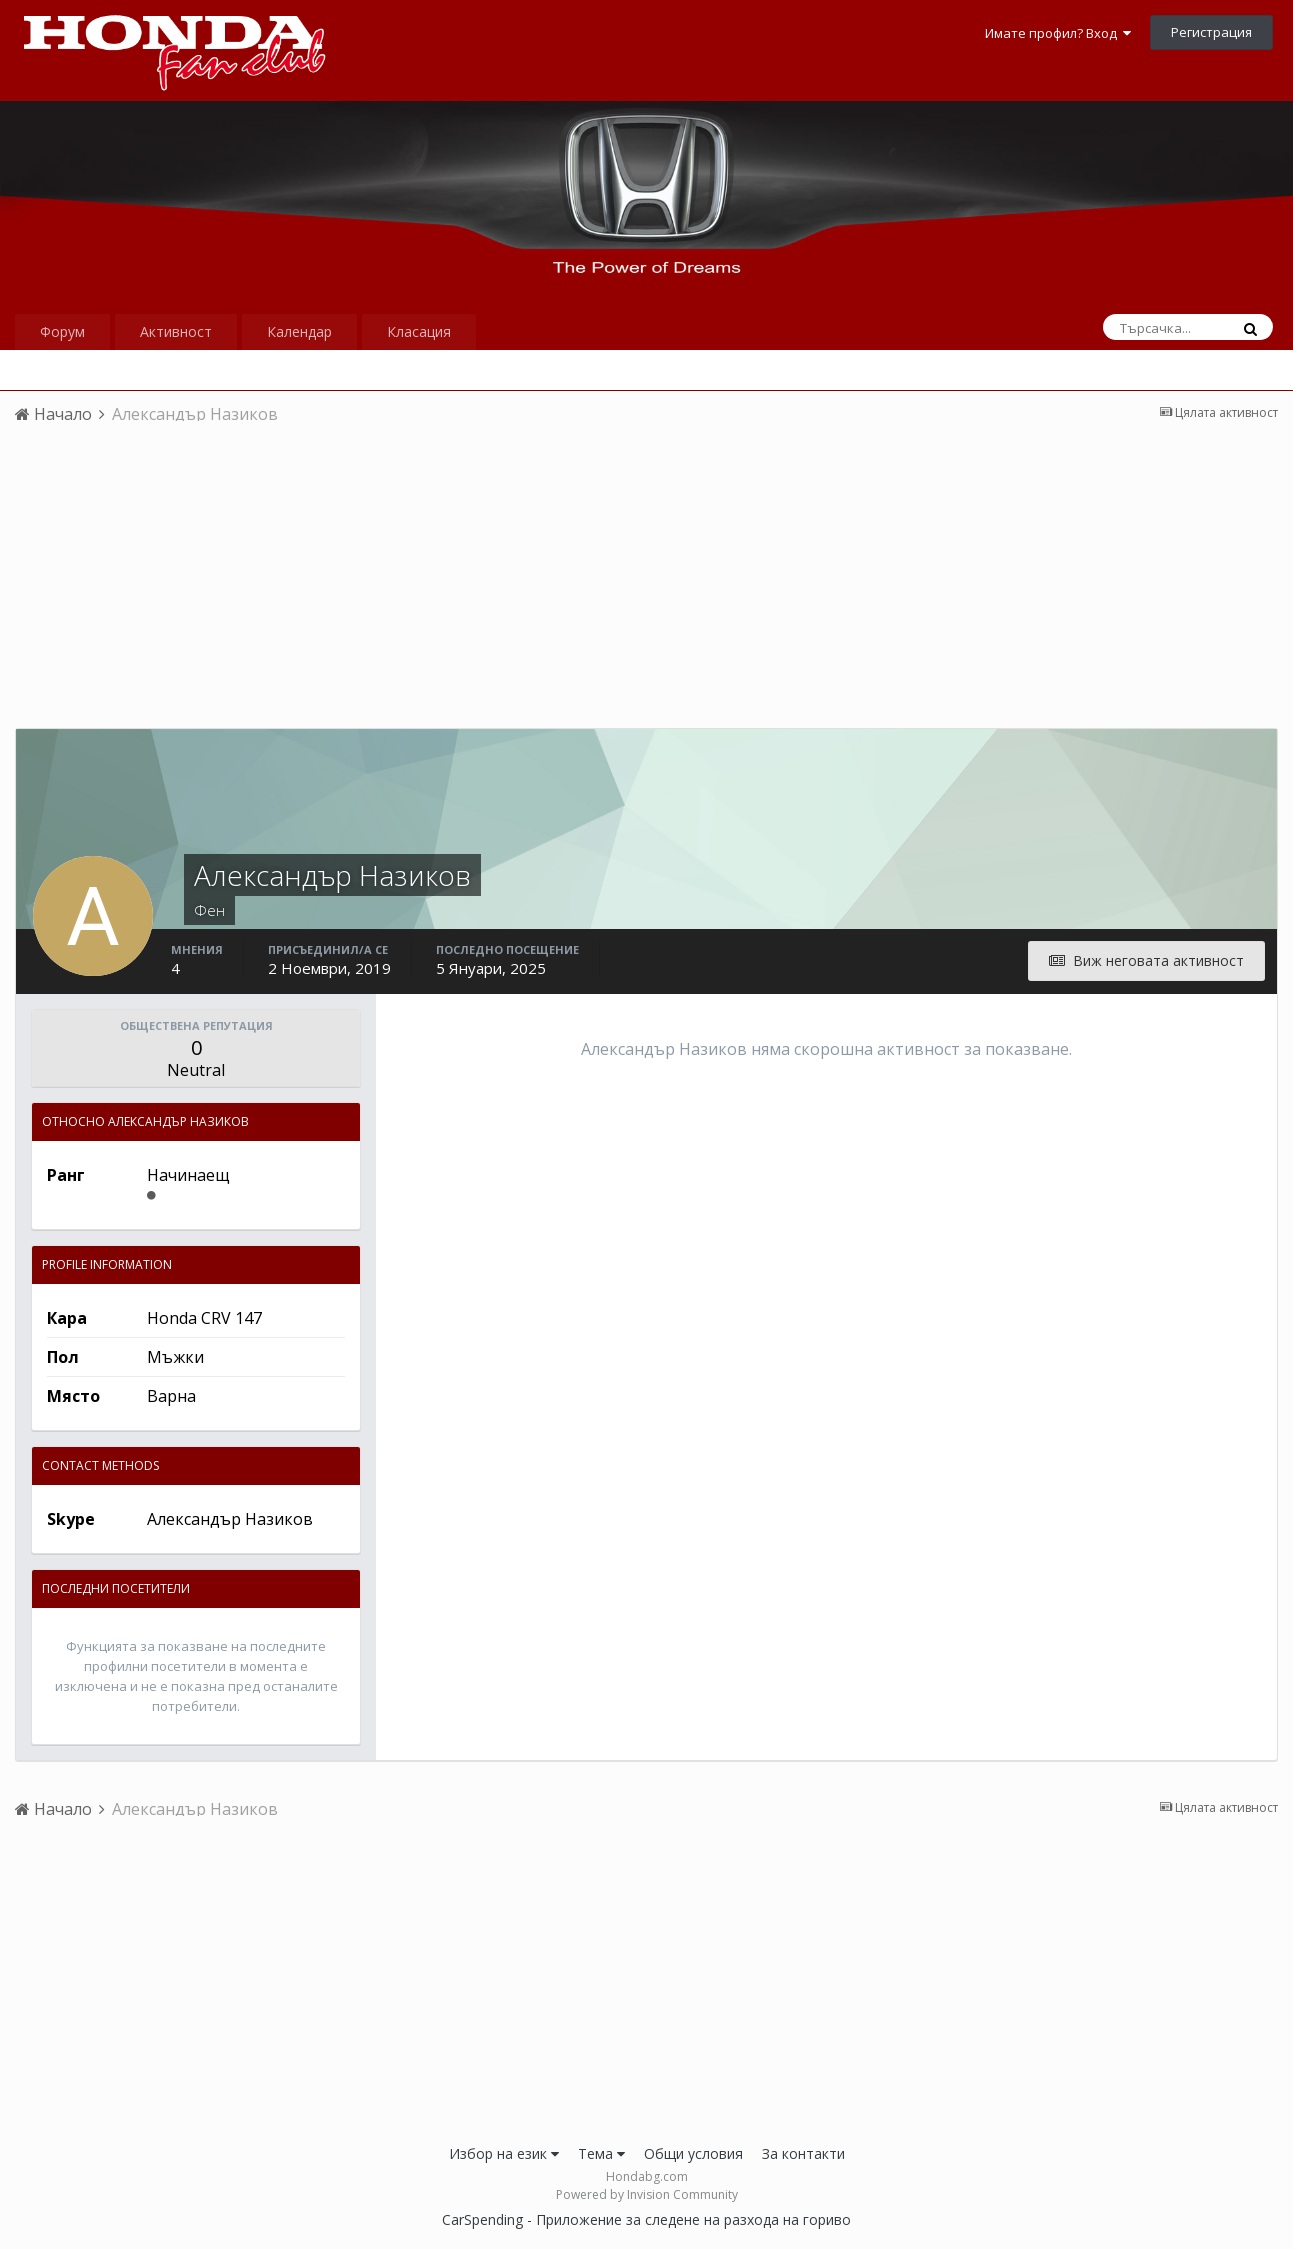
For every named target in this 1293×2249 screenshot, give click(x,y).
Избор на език (504, 2153)
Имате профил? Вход (1058, 33)
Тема (601, 2153)
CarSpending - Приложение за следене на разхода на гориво (646, 2219)
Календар (299, 331)
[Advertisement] (647, 588)
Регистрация (1211, 32)
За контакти (803, 2153)
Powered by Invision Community (647, 2194)
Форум (62, 331)
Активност (176, 331)
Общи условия (693, 2153)
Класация (419, 331)
